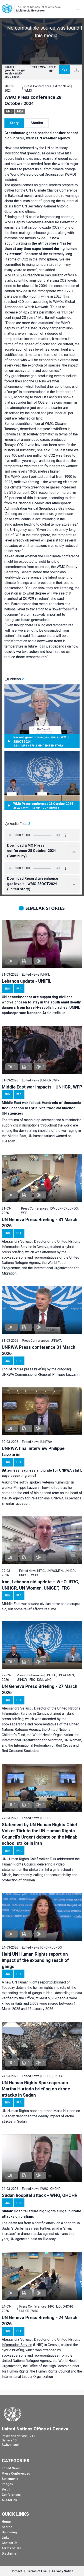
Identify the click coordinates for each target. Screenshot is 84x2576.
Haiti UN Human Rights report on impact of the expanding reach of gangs (35, 1960)
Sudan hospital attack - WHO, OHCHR (40, 2195)
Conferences (11, 2494)
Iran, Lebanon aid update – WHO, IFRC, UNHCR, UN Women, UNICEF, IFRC (40, 1585)
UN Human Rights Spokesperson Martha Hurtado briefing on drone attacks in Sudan (36, 2089)
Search (7, 2527)
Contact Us (9, 2543)
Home (6, 2521)
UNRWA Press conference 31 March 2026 (38, 1350)
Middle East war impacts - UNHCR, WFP (42, 1087)
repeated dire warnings (61, 196)
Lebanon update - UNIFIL (26, 981)
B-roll (6, 2489)
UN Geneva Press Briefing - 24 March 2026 (39, 2320)
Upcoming (9, 2532)
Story (14, 123)
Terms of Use (11, 2548)
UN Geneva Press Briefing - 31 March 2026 (39, 1222)
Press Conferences (16, 2473)
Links (5, 2537)
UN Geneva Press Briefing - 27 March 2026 (39, 1689)
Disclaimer (10, 2553)
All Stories (9, 2500)
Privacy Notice (62, 2571)
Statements (10, 2479)
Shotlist (37, 123)
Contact (16, 2571)
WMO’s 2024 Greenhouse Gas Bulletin (33, 275)
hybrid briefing (13, 2350)
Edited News (11, 2468)
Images (7, 2484)
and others (27, 211)
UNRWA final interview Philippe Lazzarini (33, 1451)
